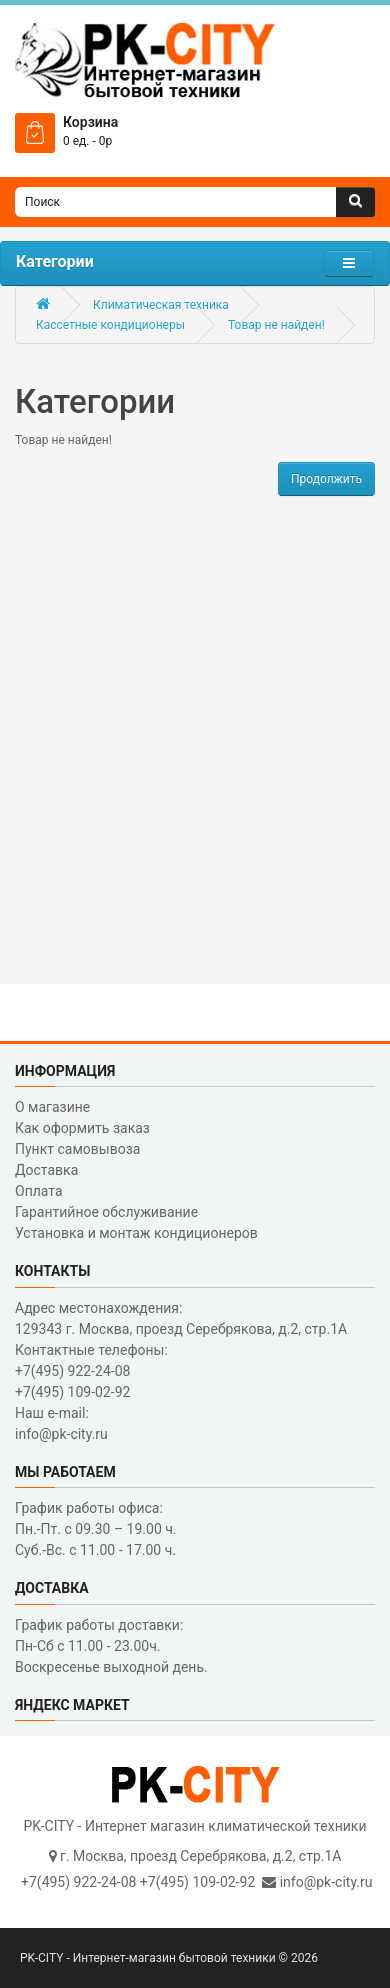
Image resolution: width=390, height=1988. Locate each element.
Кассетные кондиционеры (110, 325)
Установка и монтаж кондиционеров (136, 1233)
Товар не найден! (276, 325)
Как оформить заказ (82, 1128)
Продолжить (326, 479)
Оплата (39, 1191)
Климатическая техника (161, 305)
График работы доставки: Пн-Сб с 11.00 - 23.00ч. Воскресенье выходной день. (111, 1646)
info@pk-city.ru (326, 1882)
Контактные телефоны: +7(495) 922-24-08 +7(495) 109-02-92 (91, 1371)
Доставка (46, 1170)
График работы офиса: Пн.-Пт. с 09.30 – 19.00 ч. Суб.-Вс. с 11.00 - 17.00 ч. (96, 1529)
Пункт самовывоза (77, 1149)
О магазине (52, 1107)
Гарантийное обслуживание (106, 1212)
